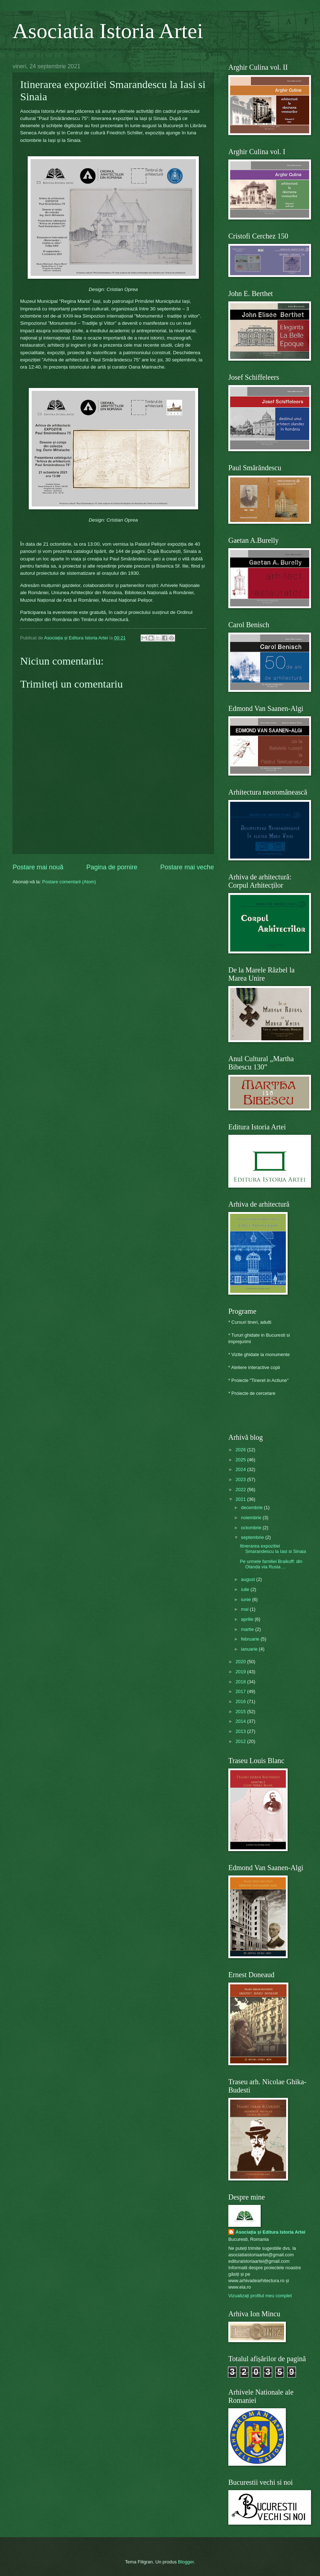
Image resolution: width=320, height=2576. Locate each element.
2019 (241, 1671)
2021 (241, 1499)
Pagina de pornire (111, 867)
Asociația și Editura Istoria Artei (270, 2232)
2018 (241, 1681)
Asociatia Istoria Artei (108, 31)
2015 (241, 1711)
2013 (241, 1731)
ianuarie (250, 1649)
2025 (241, 1459)
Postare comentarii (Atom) (69, 881)
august (248, 1579)
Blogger (186, 2562)
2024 (241, 1469)
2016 (241, 1701)
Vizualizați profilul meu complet (260, 2295)
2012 (241, 1741)
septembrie (253, 1537)
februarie (250, 1639)
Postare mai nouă (38, 867)
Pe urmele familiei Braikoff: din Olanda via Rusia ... (271, 1564)
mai (245, 1609)
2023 (241, 1479)
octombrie (251, 1527)
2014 (241, 1721)
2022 (241, 1489)
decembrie (252, 1507)
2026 (241, 1449)
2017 (241, 1691)
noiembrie (251, 1517)
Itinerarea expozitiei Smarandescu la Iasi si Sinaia (273, 1548)
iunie (246, 1599)
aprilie (248, 1619)
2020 (241, 1661)
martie (248, 1629)
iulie (245, 1589)
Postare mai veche (187, 867)
